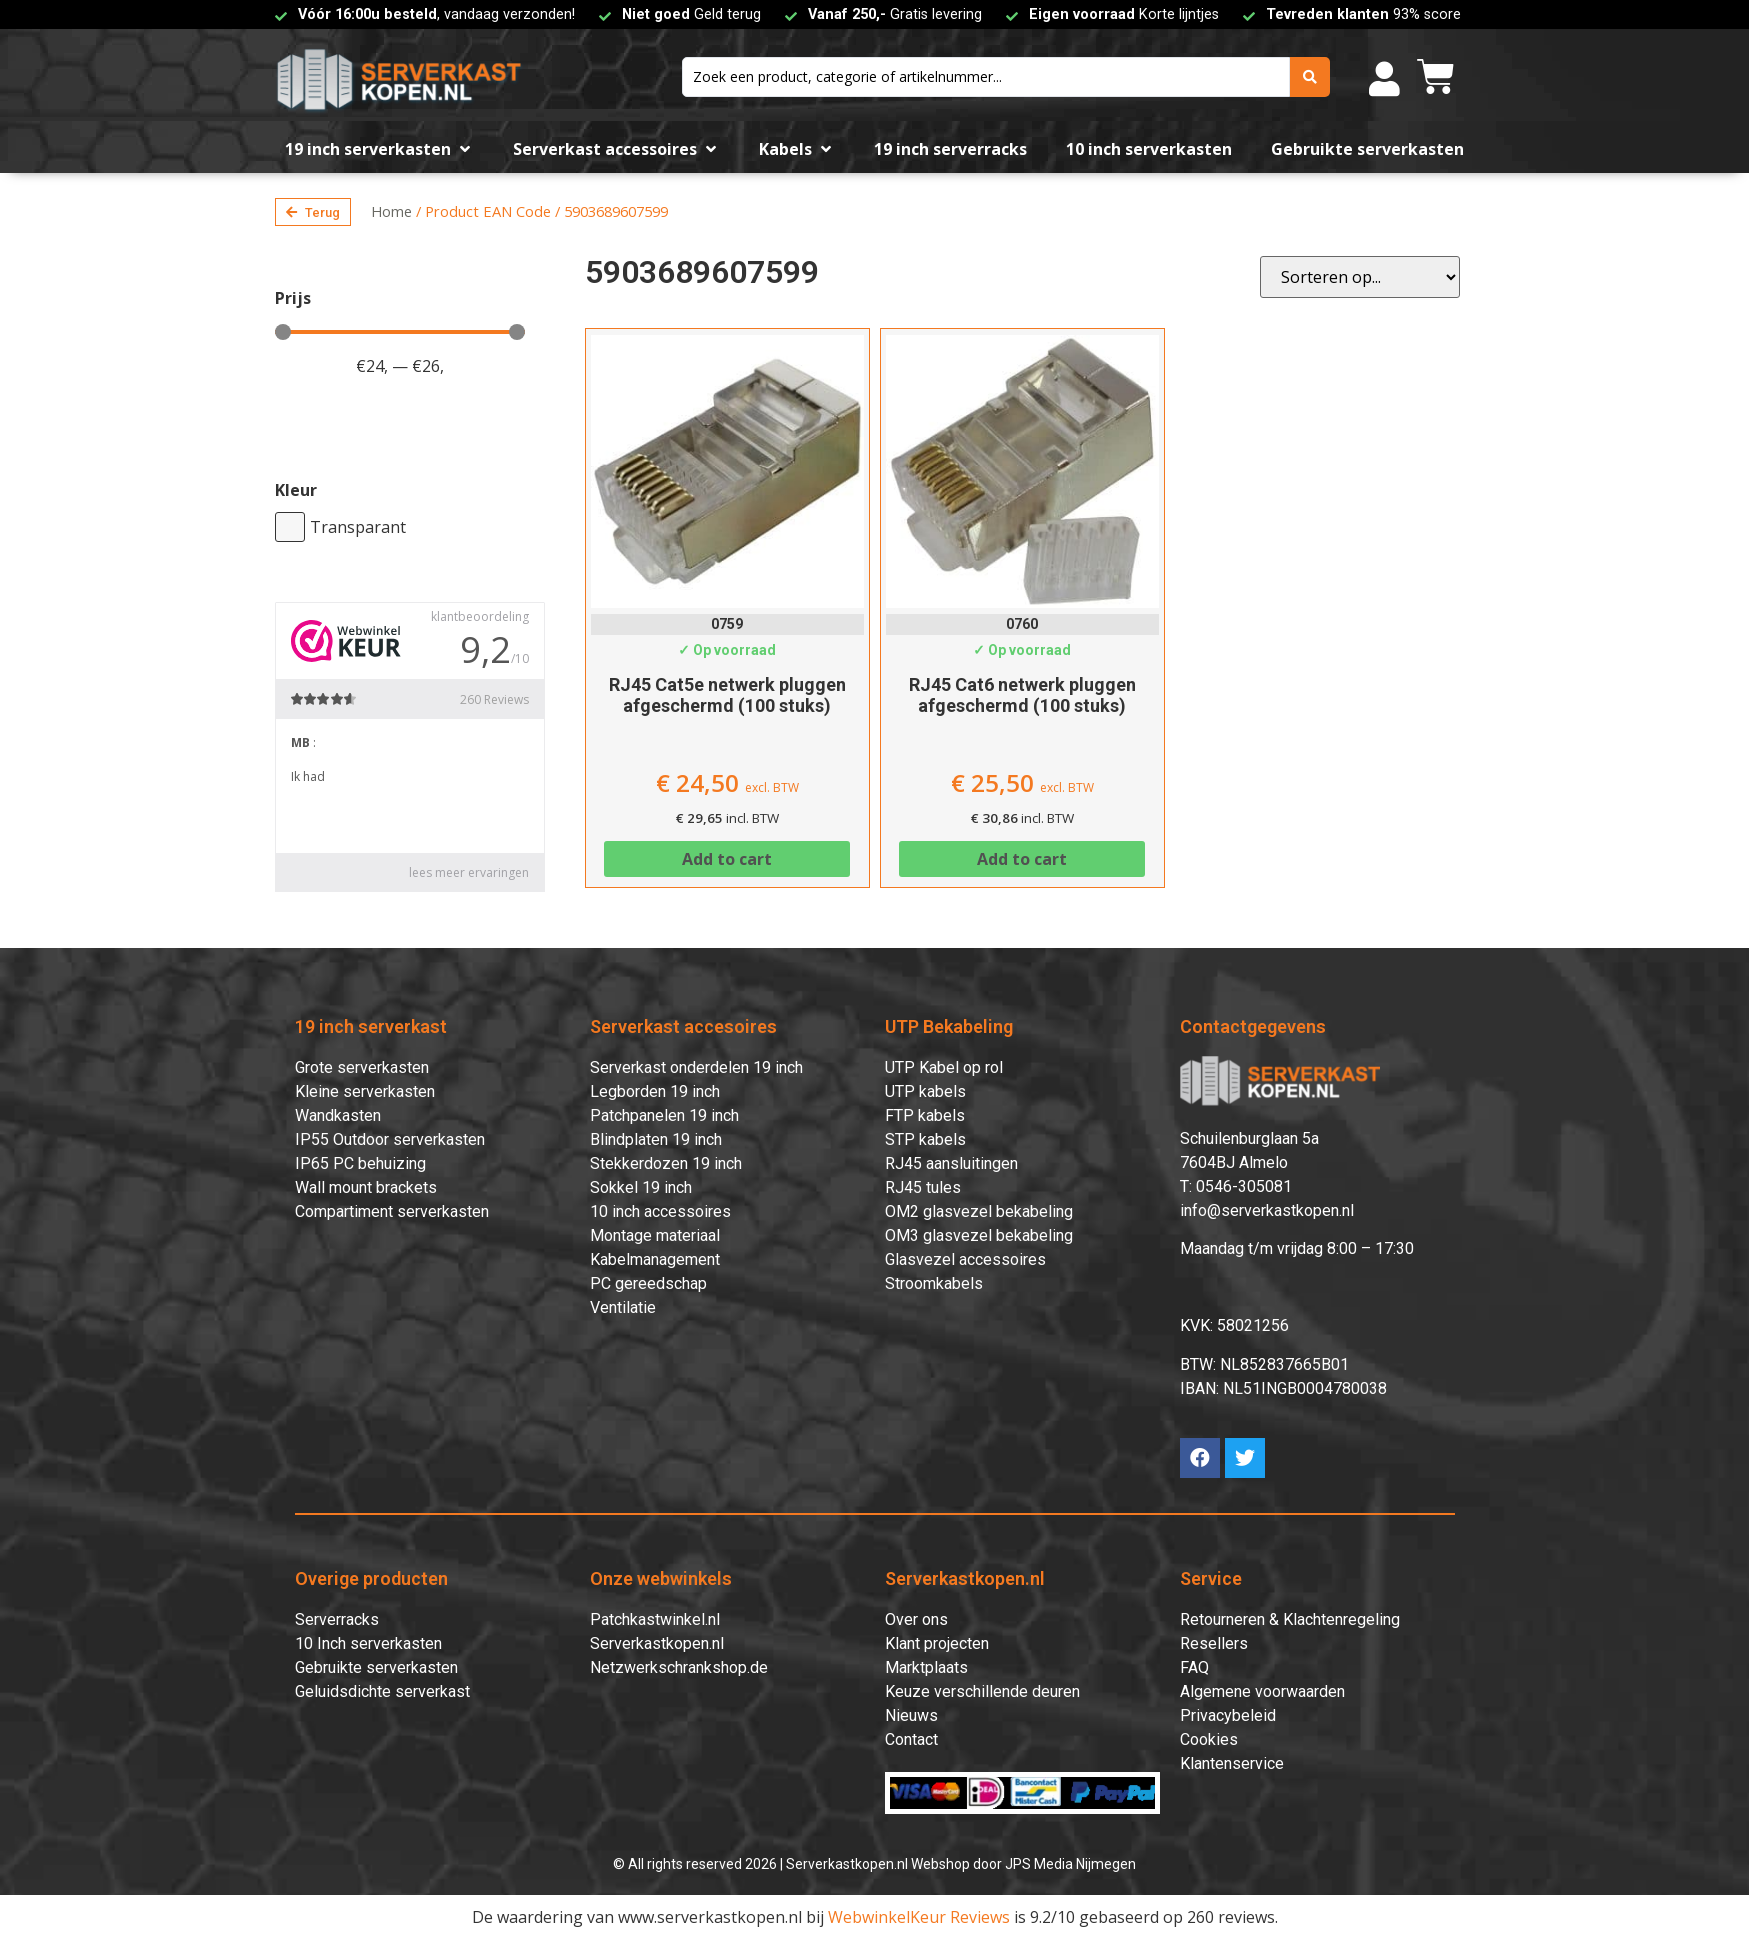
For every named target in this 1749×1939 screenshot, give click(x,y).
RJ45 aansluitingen (951, 1163)
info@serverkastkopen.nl (1267, 1210)
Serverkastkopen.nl (657, 1643)
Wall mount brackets (366, 1187)
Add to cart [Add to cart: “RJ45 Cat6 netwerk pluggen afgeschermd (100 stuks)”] (1022, 859)
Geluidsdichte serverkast (382, 1691)
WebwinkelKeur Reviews (919, 1917)
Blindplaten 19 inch (656, 1139)
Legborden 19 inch (655, 1091)
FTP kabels (925, 1115)
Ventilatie (623, 1307)
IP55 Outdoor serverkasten (390, 1139)
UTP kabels (925, 1091)
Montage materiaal (655, 1235)
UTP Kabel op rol (944, 1067)
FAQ (1194, 1667)
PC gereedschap (648, 1283)
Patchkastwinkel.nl (655, 1619)
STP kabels (925, 1139)
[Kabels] (797, 149)
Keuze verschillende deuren (982, 1691)
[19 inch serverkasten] (379, 149)
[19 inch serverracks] (950, 149)
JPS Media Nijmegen (1070, 1864)
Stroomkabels (934, 1283)
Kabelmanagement (655, 1259)
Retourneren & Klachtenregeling (1290, 1619)
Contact (911, 1739)
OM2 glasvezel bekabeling (979, 1211)
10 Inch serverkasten (368, 1643)
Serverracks (337, 1619)
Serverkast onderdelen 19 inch (696, 1067)
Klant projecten (937, 1643)
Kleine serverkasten (365, 1091)
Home (391, 211)
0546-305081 (1244, 1186)
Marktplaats (926, 1667)
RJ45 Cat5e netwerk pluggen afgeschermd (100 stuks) (727, 695)
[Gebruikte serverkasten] (1367, 149)
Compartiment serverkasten (392, 1211)
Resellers (1214, 1643)
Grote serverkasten (362, 1067)
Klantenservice (1232, 1763)
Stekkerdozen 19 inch (666, 1163)
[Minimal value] (400, 332)
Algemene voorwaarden (1262, 1691)
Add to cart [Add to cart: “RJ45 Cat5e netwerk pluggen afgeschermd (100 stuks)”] (727, 859)
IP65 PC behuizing (360, 1163)
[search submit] (1310, 77)
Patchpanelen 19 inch (664, 1115)
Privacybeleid (1228, 1715)
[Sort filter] (1360, 277)
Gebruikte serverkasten (376, 1667)
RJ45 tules (923, 1187)
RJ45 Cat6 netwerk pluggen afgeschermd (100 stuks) (1022, 695)
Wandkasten (338, 1115)
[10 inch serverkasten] (1149, 149)
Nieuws (911, 1715)
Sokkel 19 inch (641, 1187)
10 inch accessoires (660, 1211)
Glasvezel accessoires (965, 1259)
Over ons (916, 1619)
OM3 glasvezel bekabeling (979, 1235)
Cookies (1209, 1739)
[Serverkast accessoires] (616, 149)
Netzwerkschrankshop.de (679, 1667)
